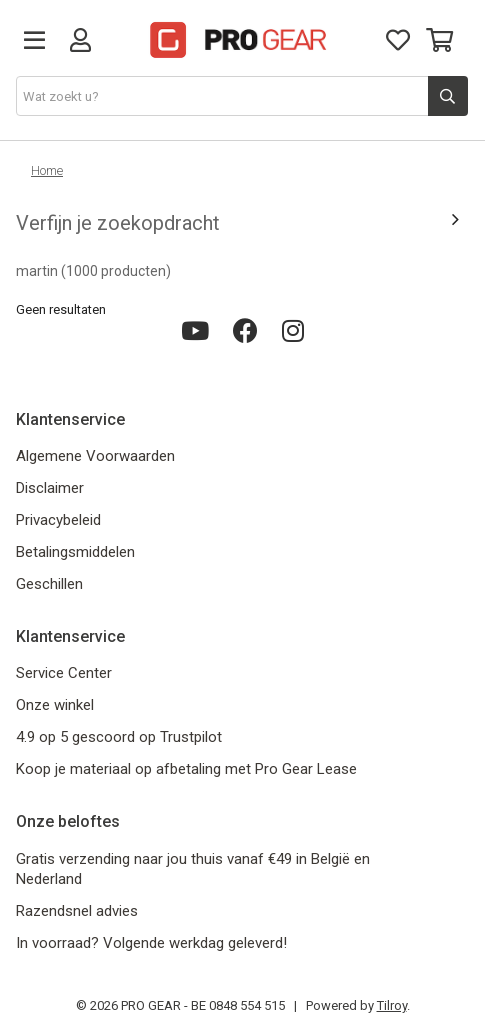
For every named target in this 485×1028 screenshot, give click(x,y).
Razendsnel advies (77, 911)
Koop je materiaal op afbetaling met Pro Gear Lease (186, 769)
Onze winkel (55, 705)
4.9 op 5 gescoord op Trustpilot (119, 737)
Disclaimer (50, 488)
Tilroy (392, 1005)
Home (47, 170)
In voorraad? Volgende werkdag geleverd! (151, 943)
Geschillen (49, 584)
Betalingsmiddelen (75, 552)
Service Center (64, 673)
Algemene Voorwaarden (95, 456)
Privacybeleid (58, 520)
